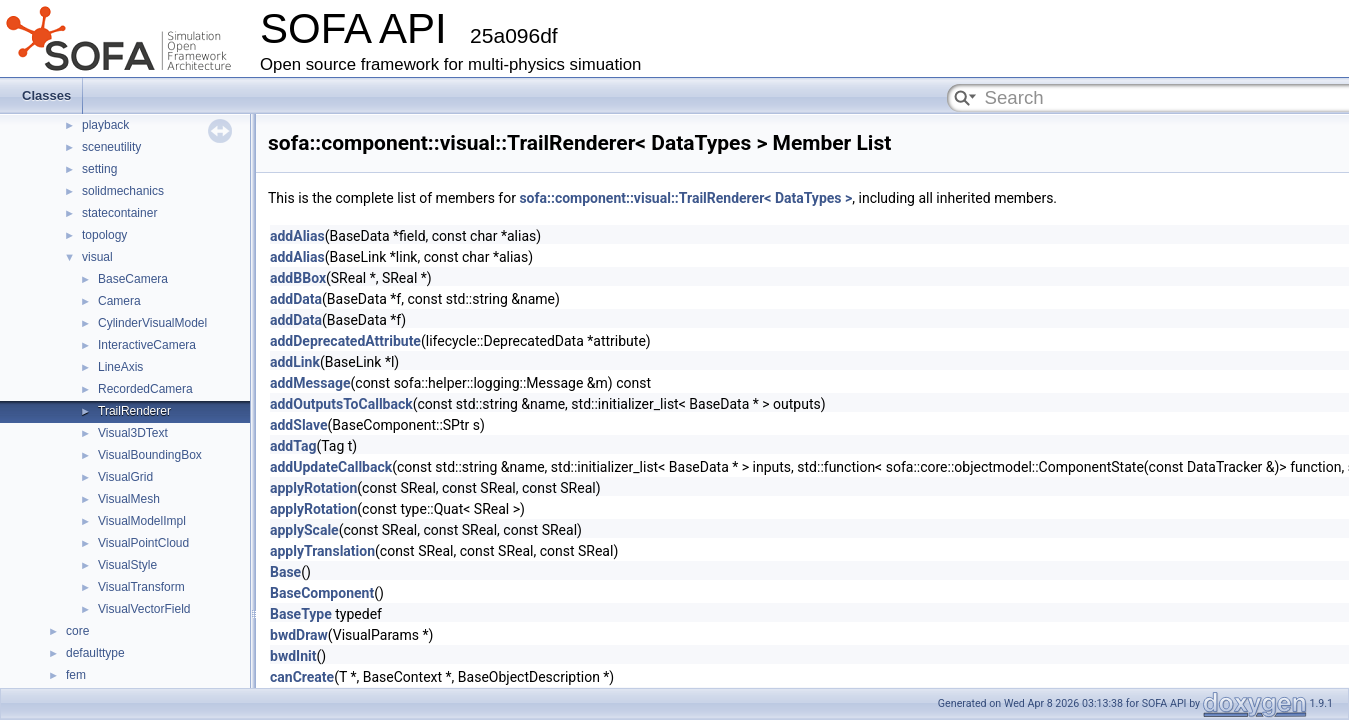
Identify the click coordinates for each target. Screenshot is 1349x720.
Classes (46, 95)
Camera (119, 301)
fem (76, 675)
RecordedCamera (145, 389)
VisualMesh (129, 499)
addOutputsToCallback (341, 404)
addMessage (310, 383)
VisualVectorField (144, 609)
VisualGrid (125, 477)
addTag (293, 446)
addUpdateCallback (331, 467)
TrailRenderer (134, 411)
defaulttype (95, 653)
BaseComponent (322, 593)
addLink (295, 362)
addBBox (298, 278)
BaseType (301, 614)
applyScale (304, 530)
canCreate (302, 677)
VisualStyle (127, 565)
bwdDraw (299, 635)
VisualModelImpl (142, 521)
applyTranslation (322, 551)
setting (99, 169)
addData (296, 299)
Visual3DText (133, 433)
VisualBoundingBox (150, 455)
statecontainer (119, 213)
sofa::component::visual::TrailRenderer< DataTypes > (685, 198)
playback (105, 125)
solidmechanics (123, 191)
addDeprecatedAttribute (345, 341)
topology (104, 235)
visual (97, 257)
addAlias (297, 236)
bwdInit (293, 656)
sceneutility (111, 147)
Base (285, 572)
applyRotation (313, 488)
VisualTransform (141, 587)
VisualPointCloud (143, 543)
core (77, 631)
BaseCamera (133, 279)
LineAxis (120, 367)
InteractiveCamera (147, 345)
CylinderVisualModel (152, 323)
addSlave (299, 425)
